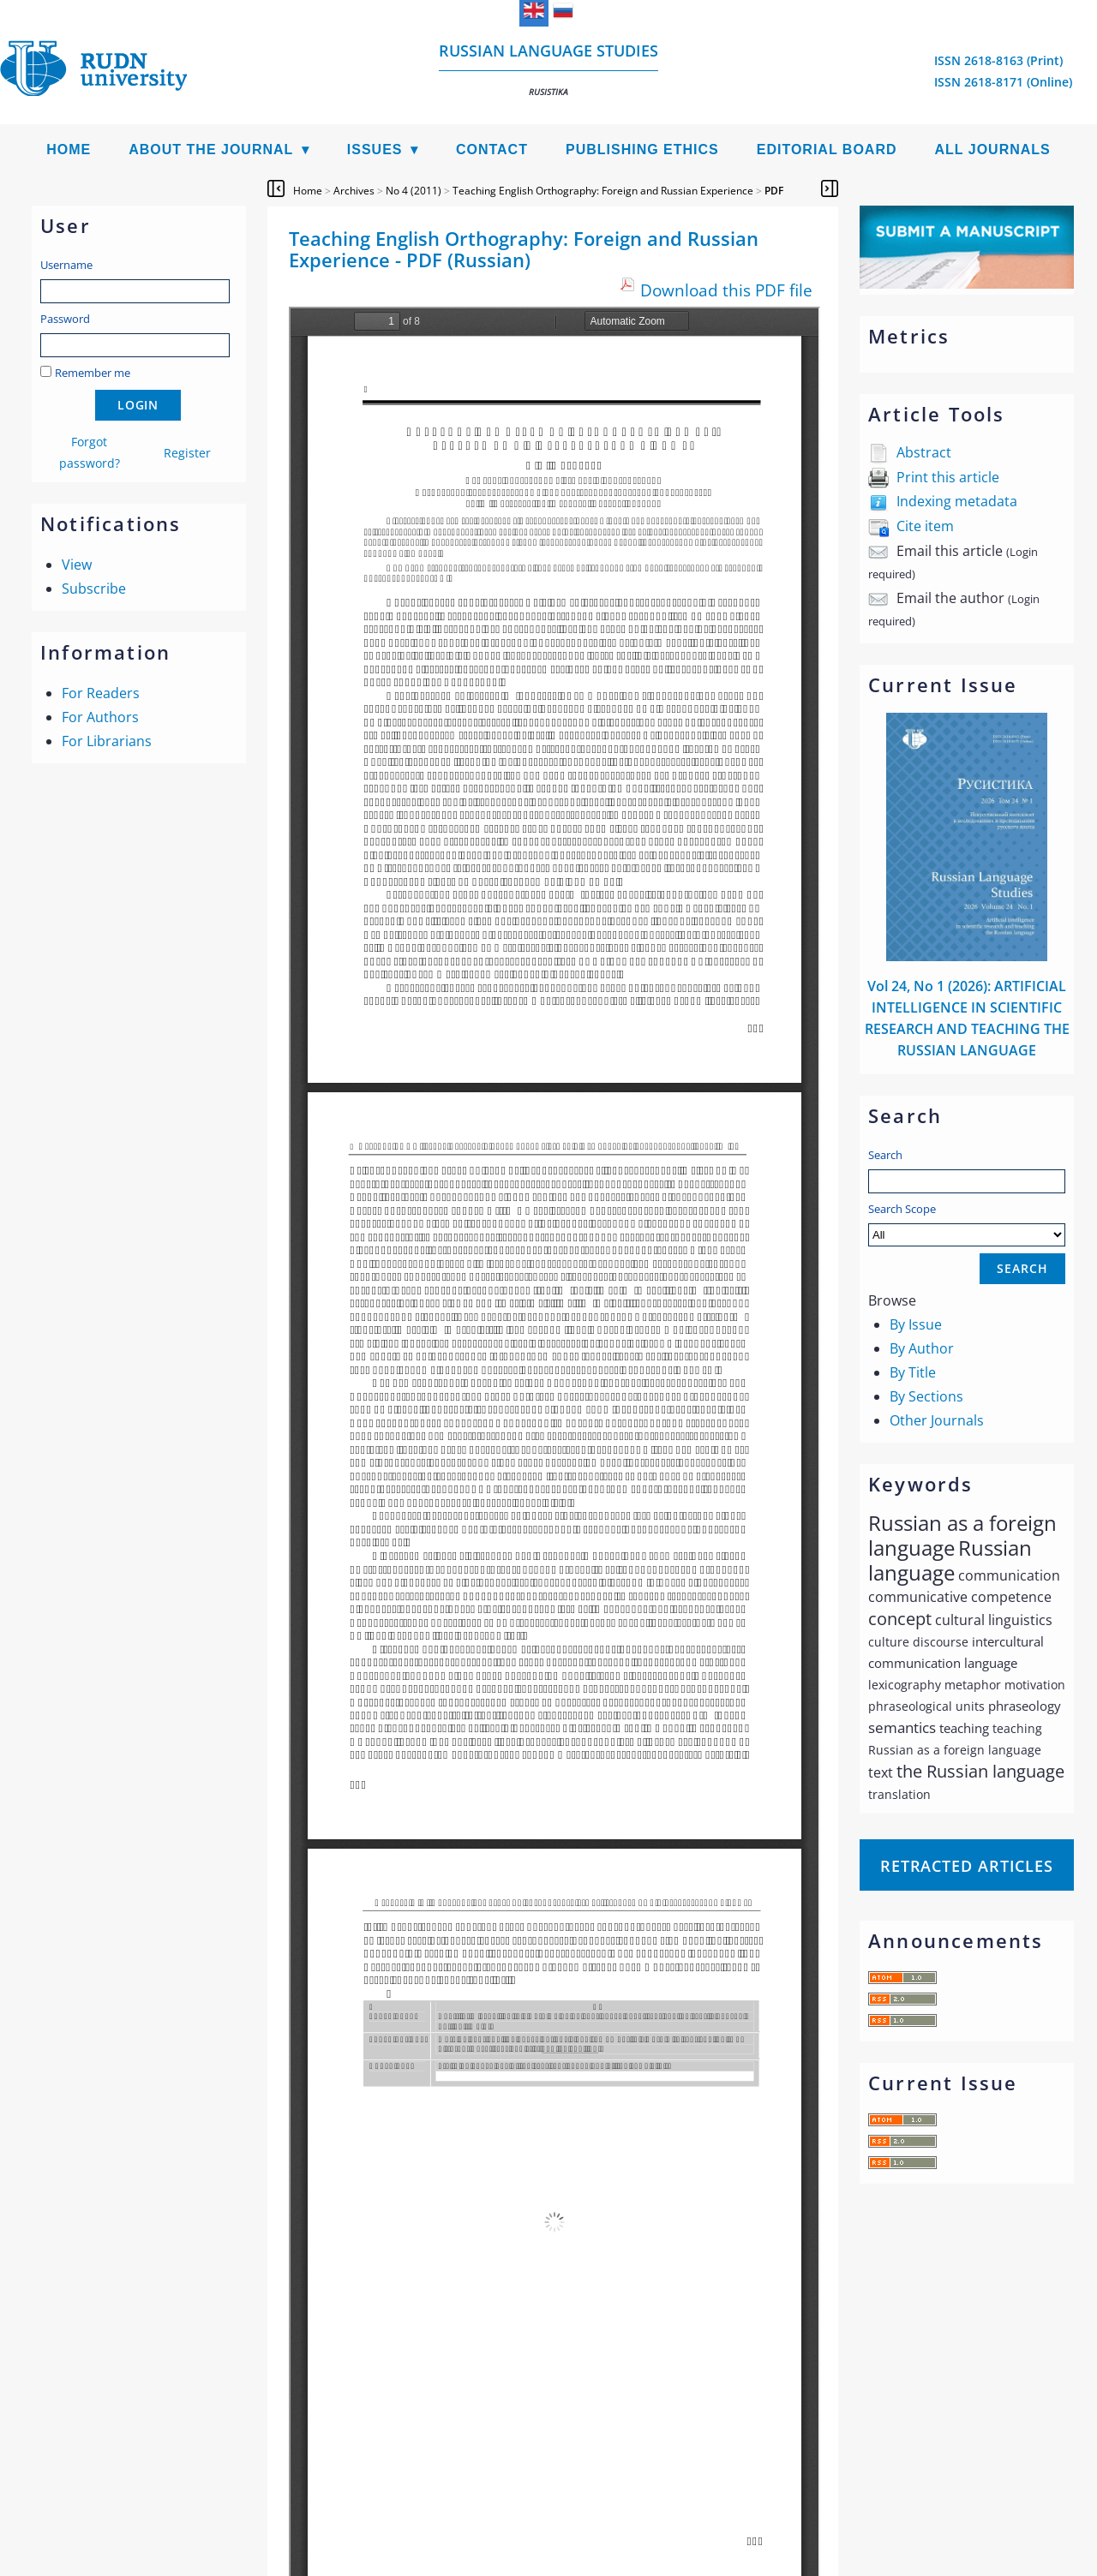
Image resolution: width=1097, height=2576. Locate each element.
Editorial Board (827, 149)
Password (65, 318)
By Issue (916, 1324)
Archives (354, 190)
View (77, 564)
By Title (913, 1372)
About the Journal (211, 149)
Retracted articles (966, 1866)
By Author (922, 1348)
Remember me (92, 372)
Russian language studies (548, 69)
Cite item (925, 526)
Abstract (923, 452)
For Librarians (107, 741)
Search (885, 1154)
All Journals (993, 149)
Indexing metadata (956, 501)
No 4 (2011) (413, 190)
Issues (375, 149)
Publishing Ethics (642, 149)
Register (187, 453)
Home (68, 149)
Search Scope (966, 1223)
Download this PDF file (726, 290)
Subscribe (94, 588)
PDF (773, 190)
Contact (492, 149)
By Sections (926, 1396)
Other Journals (937, 1420)
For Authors (100, 717)
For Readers (101, 693)
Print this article (947, 477)
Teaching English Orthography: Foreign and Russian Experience (603, 190)
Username (66, 264)
